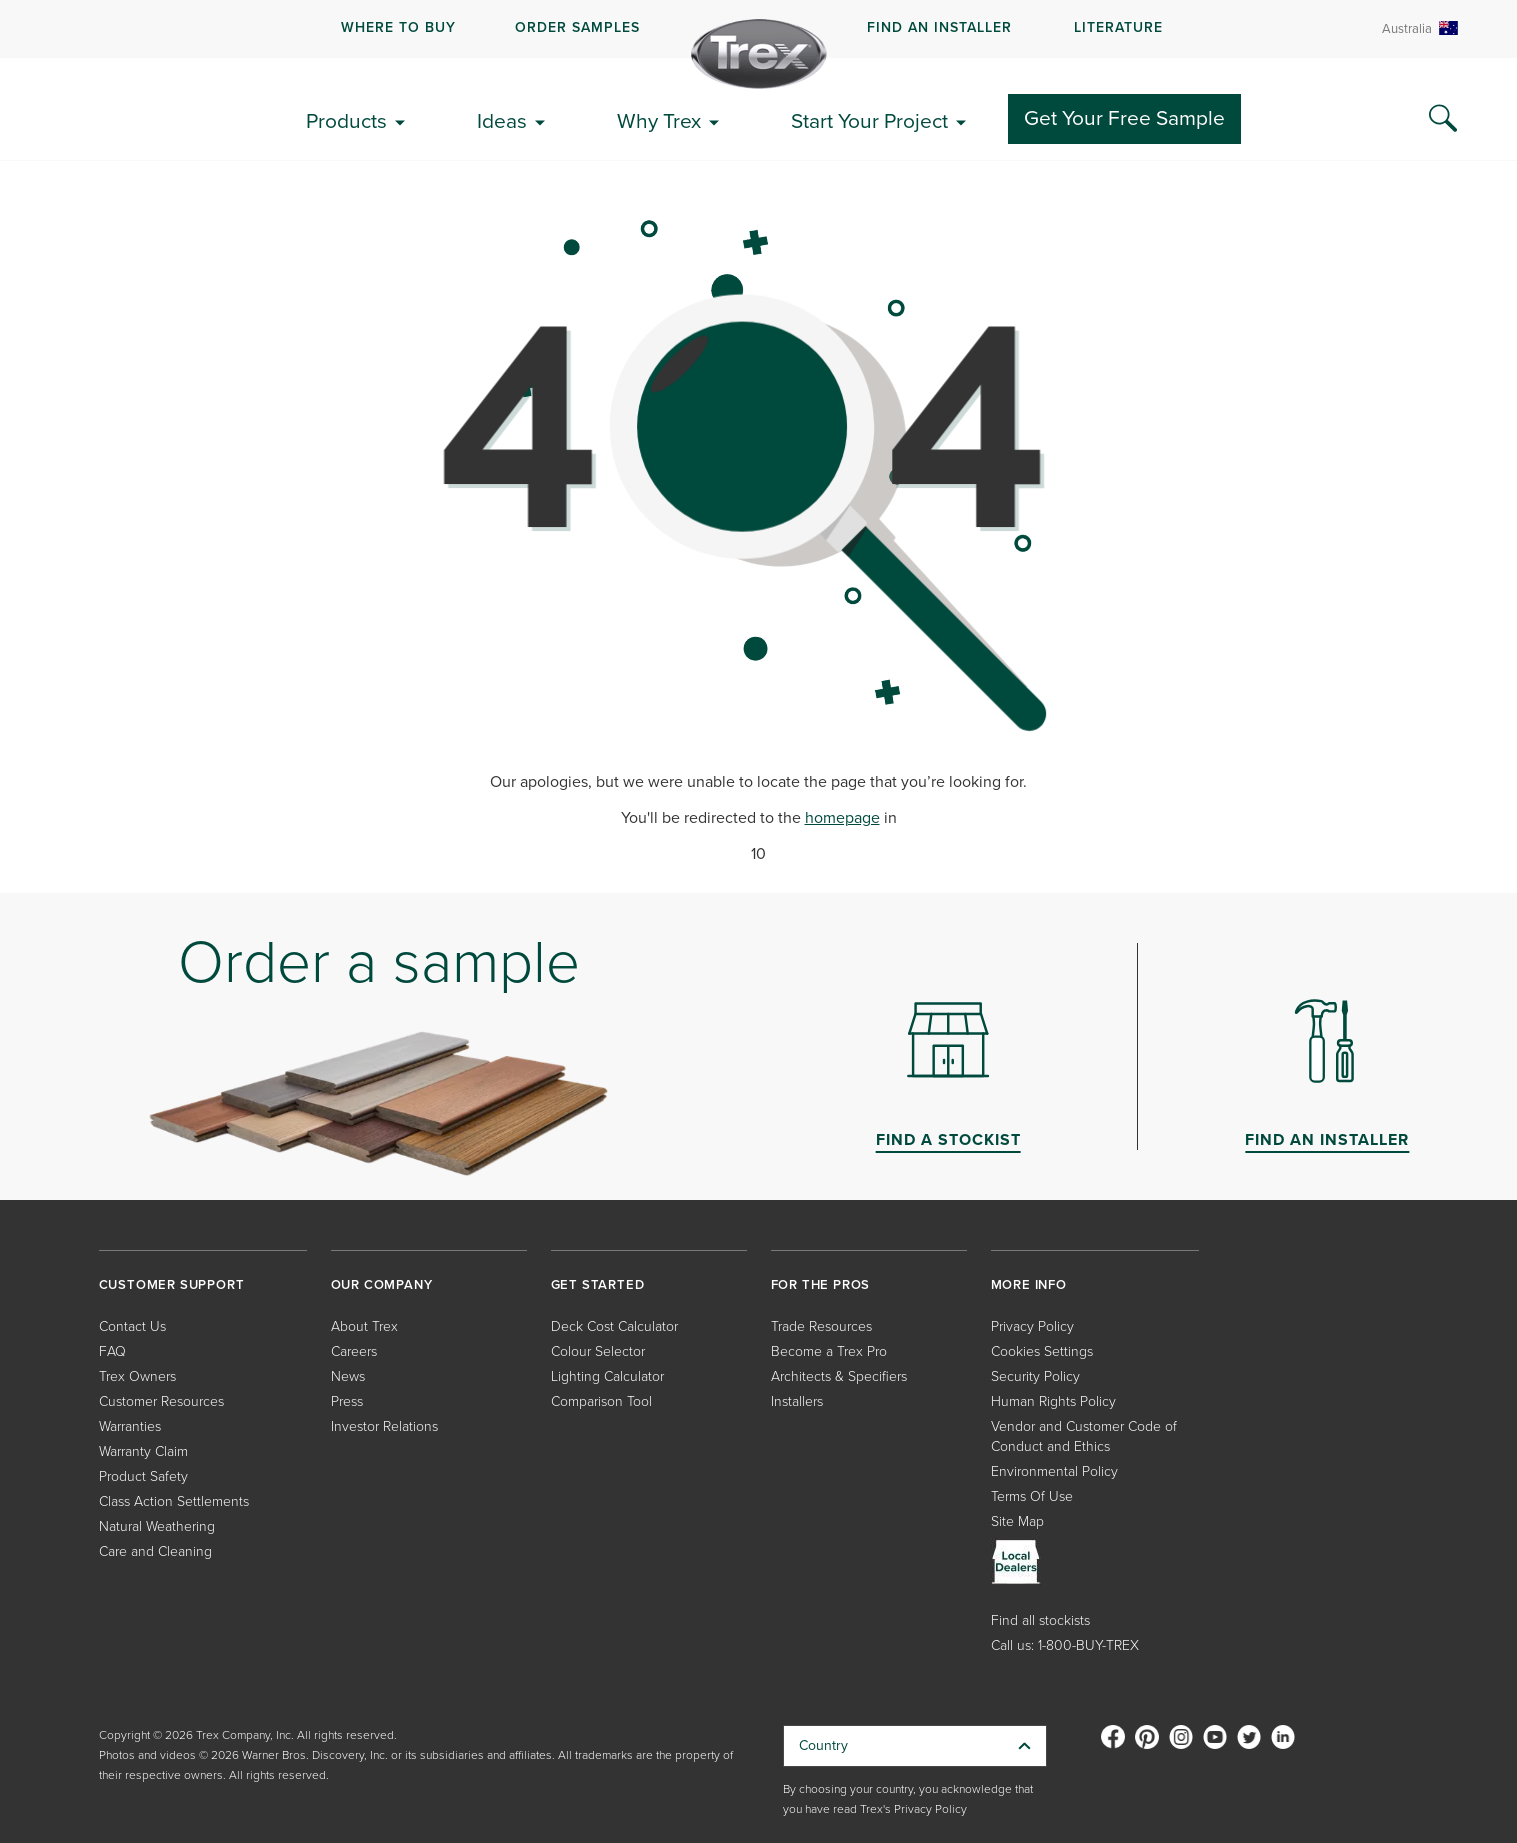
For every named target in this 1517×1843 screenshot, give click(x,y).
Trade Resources (821, 1326)
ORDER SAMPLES (577, 27)
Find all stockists (1040, 1620)
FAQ (112, 1351)
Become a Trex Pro (829, 1351)
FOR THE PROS (821, 1284)
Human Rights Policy (1053, 1401)
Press (347, 1401)
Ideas (502, 120)
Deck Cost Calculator (614, 1326)
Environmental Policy (1054, 1471)
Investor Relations (384, 1426)
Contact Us (132, 1326)
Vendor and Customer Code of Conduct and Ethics (1084, 1436)
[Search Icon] (1443, 119)
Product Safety (143, 1476)
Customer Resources (161, 1401)
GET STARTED (598, 1284)
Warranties (130, 1426)
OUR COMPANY (382, 1284)
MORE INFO (1029, 1284)
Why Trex (659, 120)
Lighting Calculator (607, 1376)
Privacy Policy (1032, 1326)
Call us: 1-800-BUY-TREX (1065, 1645)
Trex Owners (137, 1376)
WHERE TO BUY (398, 27)
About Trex (364, 1326)
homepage (842, 817)
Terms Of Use (1032, 1496)
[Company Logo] (759, 54)
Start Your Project (869, 120)
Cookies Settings (1042, 1351)
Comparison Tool (601, 1401)
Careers (354, 1351)
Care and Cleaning (155, 1551)
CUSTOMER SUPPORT (172, 1284)
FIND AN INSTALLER (939, 27)
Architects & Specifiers (839, 1376)
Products (346, 120)
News (348, 1376)
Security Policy (1035, 1376)
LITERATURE (1118, 27)
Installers (797, 1401)
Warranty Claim (143, 1451)
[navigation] (758, 29)
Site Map (1017, 1521)
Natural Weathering (157, 1526)
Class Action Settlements (174, 1501)
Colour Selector (598, 1351)
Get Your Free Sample (1124, 117)
